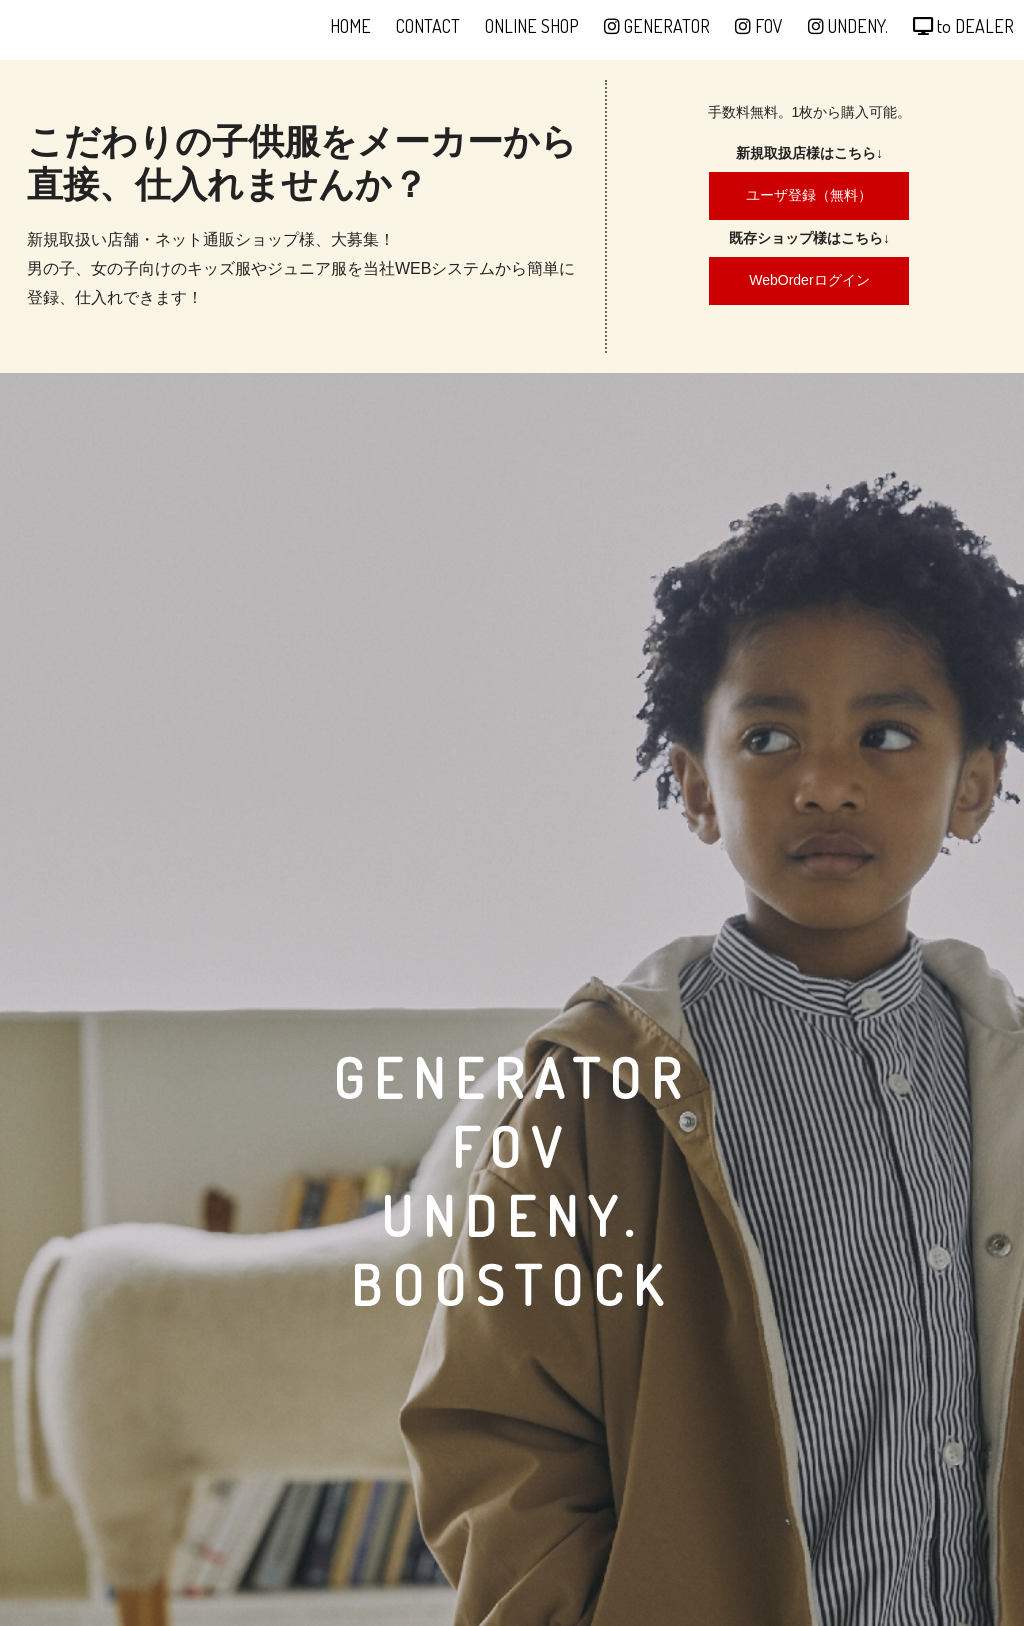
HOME (350, 26)
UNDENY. (848, 26)
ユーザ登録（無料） (809, 195)
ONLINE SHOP (532, 26)
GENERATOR (657, 26)
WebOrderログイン (809, 280)
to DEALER (963, 26)
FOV (759, 26)
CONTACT (428, 26)
